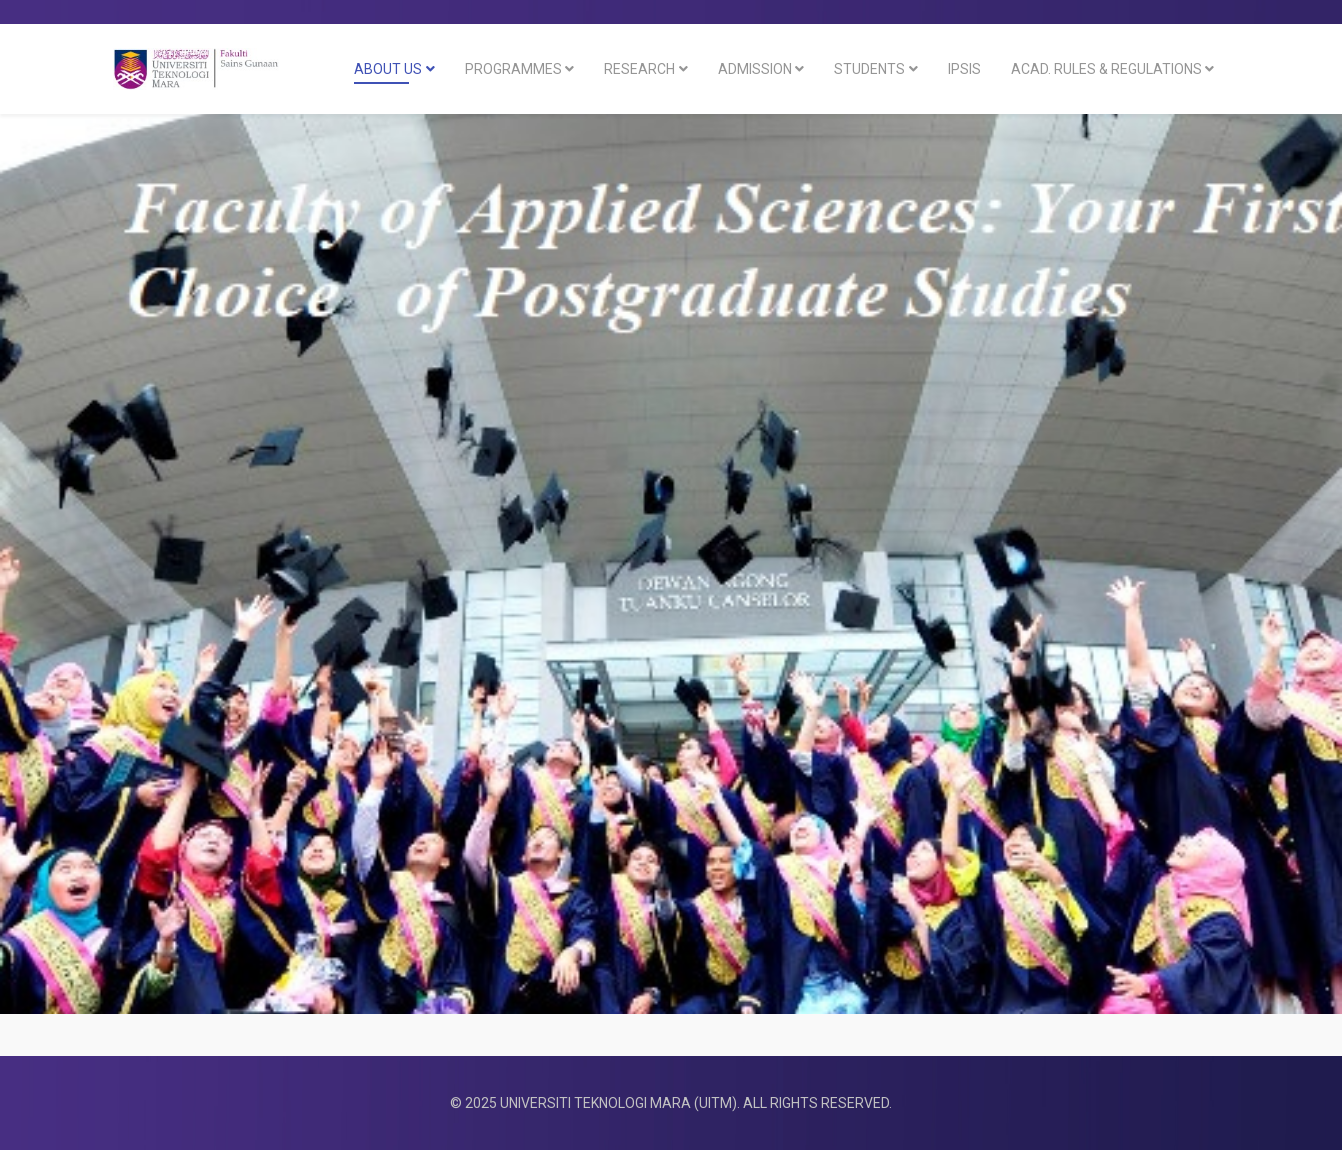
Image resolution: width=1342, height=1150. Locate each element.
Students (869, 69)
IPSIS (964, 69)
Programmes (513, 69)
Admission (755, 69)
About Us (388, 69)
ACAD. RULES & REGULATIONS (1106, 69)
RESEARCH (639, 69)
